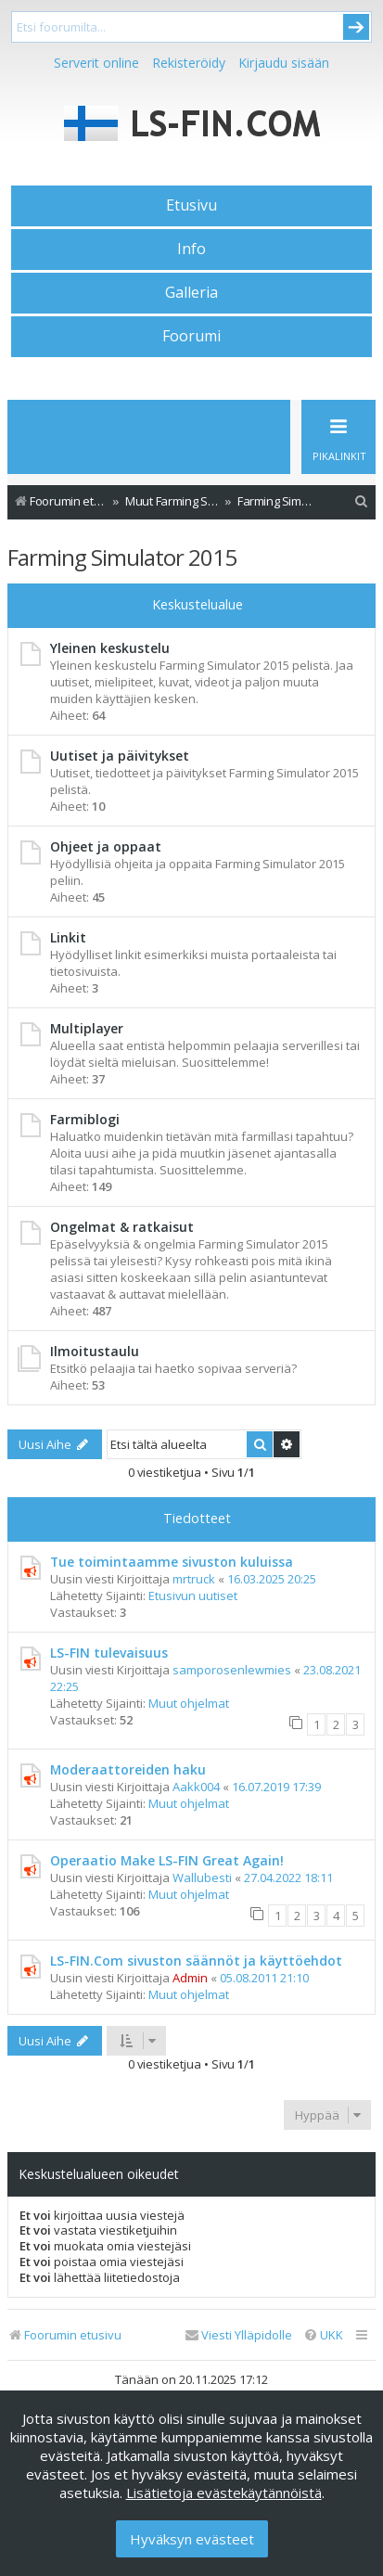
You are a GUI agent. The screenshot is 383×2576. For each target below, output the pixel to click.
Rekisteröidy (188, 62)
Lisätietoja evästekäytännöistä (224, 2492)
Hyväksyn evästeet (192, 2539)
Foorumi (191, 336)
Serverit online (96, 62)
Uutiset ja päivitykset (119, 755)
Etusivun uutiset (192, 1595)
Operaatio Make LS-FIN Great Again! (167, 1860)
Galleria (191, 292)
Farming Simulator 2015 (121, 557)
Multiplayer (86, 1028)
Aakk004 (196, 1786)
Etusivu (191, 205)
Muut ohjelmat (188, 1703)
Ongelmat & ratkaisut (122, 1227)
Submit (356, 27)
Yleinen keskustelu (110, 648)
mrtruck (193, 1578)
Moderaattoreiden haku (128, 1769)
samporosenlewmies (231, 1669)
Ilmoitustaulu (94, 1351)
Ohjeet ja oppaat (105, 846)
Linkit (68, 937)
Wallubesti (202, 1877)
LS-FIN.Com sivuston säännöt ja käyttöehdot (196, 1960)
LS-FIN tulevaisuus (109, 1652)
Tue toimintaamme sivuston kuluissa (171, 1561)
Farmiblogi (85, 1119)
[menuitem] (361, 501)
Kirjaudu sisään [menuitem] (283, 62)
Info (191, 248)
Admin (190, 1977)
